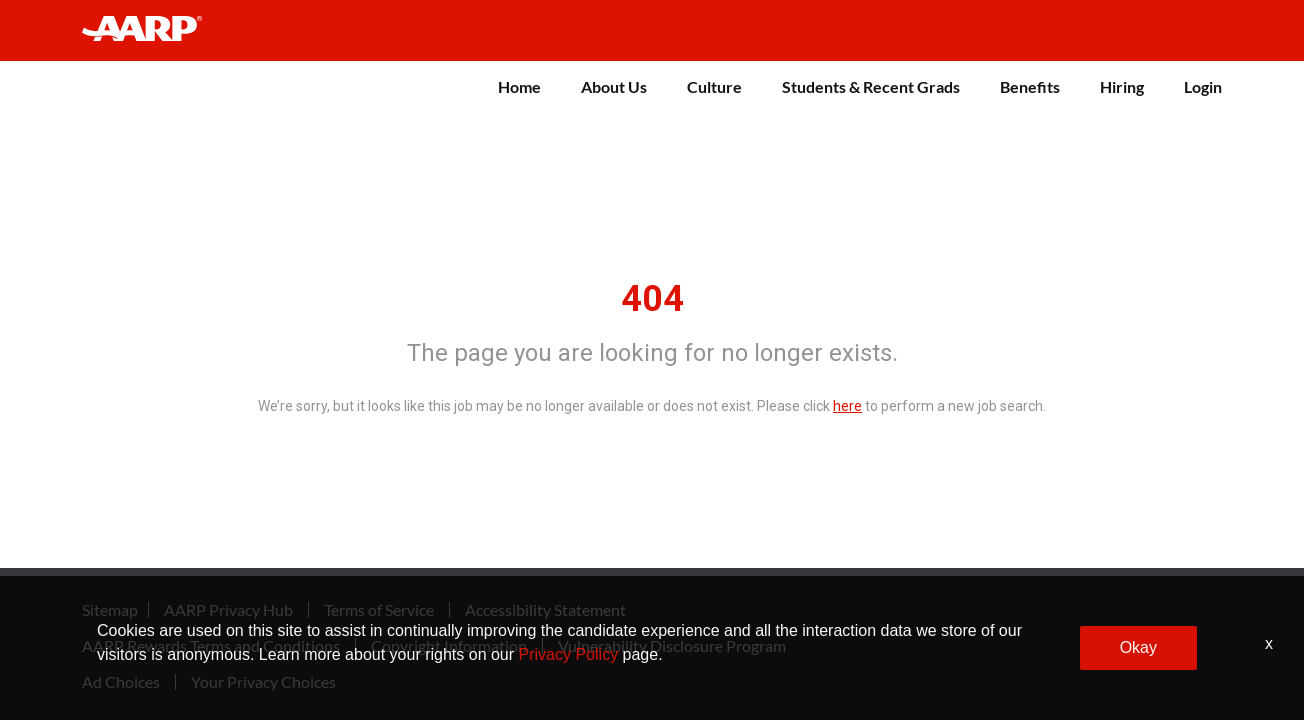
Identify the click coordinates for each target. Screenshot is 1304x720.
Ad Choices (121, 678)
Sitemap (110, 606)
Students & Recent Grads (871, 86)
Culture (714, 86)
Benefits (1030, 86)
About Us (614, 86)
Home (519, 86)
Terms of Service (379, 606)
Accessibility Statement (545, 606)
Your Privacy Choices (263, 678)
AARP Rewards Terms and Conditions (211, 642)
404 (652, 295)
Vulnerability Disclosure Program (672, 642)
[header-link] (151, 30)
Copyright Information (449, 642)
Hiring (1122, 86)
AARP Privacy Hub (228, 606)
